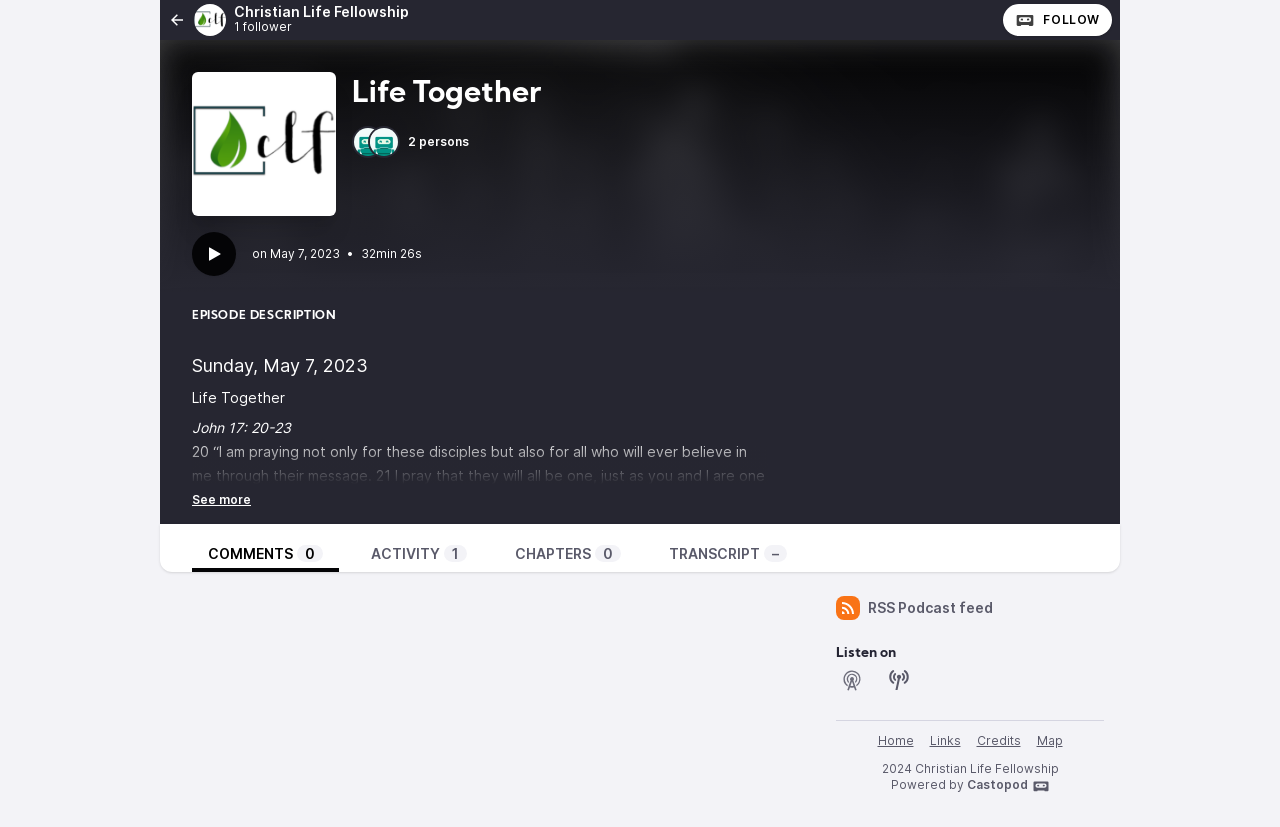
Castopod (1008, 786)
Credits (999, 740)
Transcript (728, 553)
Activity (419, 553)
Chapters (568, 553)
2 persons (410, 142)
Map (1050, 740)
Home (896, 740)
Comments (265, 553)
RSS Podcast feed (914, 608)
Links (945, 740)
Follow (1057, 20)
